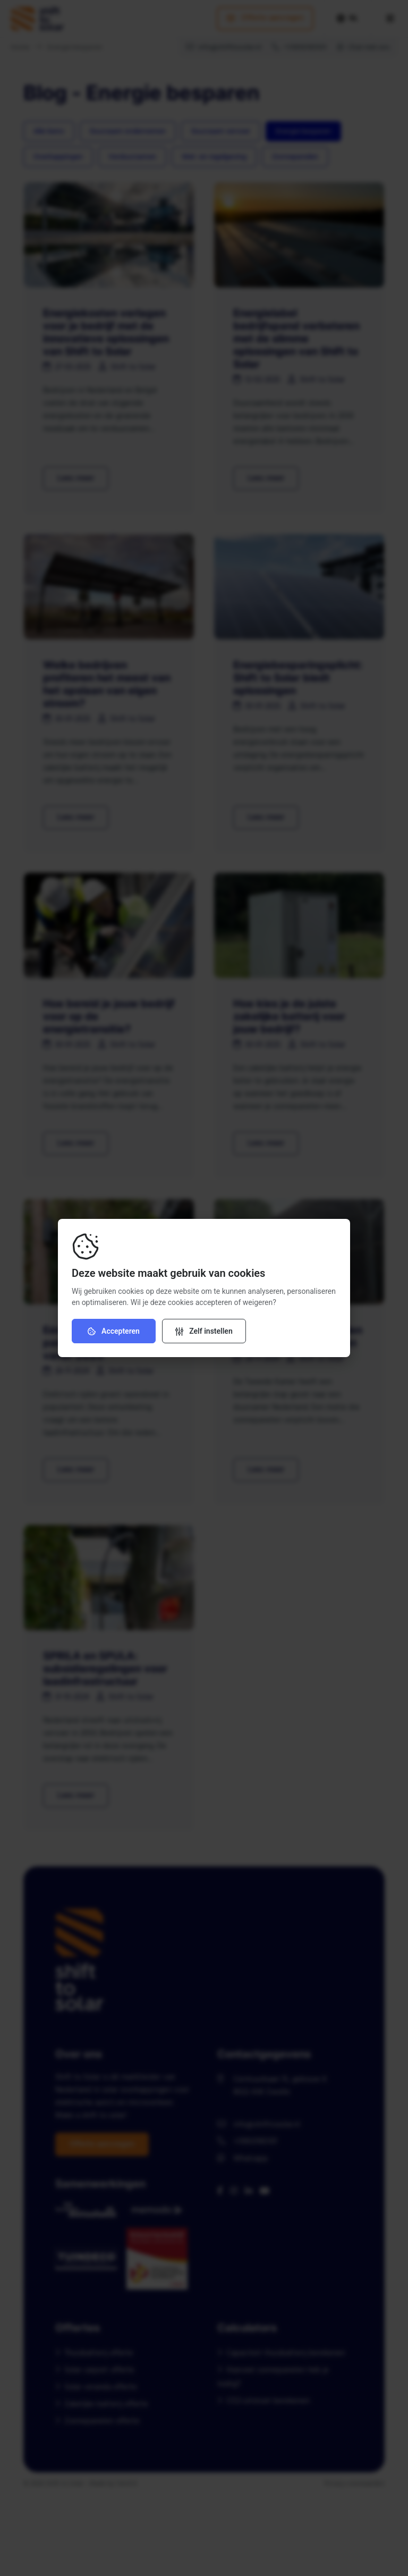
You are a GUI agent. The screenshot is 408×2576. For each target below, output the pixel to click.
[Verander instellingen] (204, 1331)
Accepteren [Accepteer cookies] (114, 1331)
